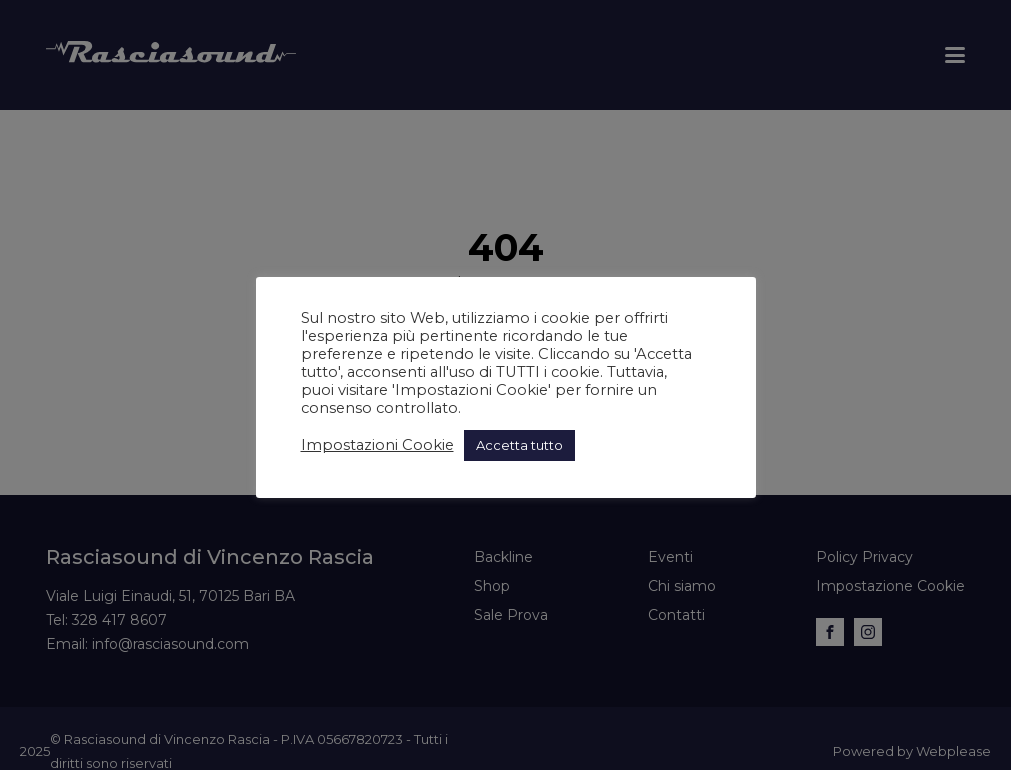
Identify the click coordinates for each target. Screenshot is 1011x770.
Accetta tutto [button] (519, 445)
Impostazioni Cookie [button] (377, 445)
